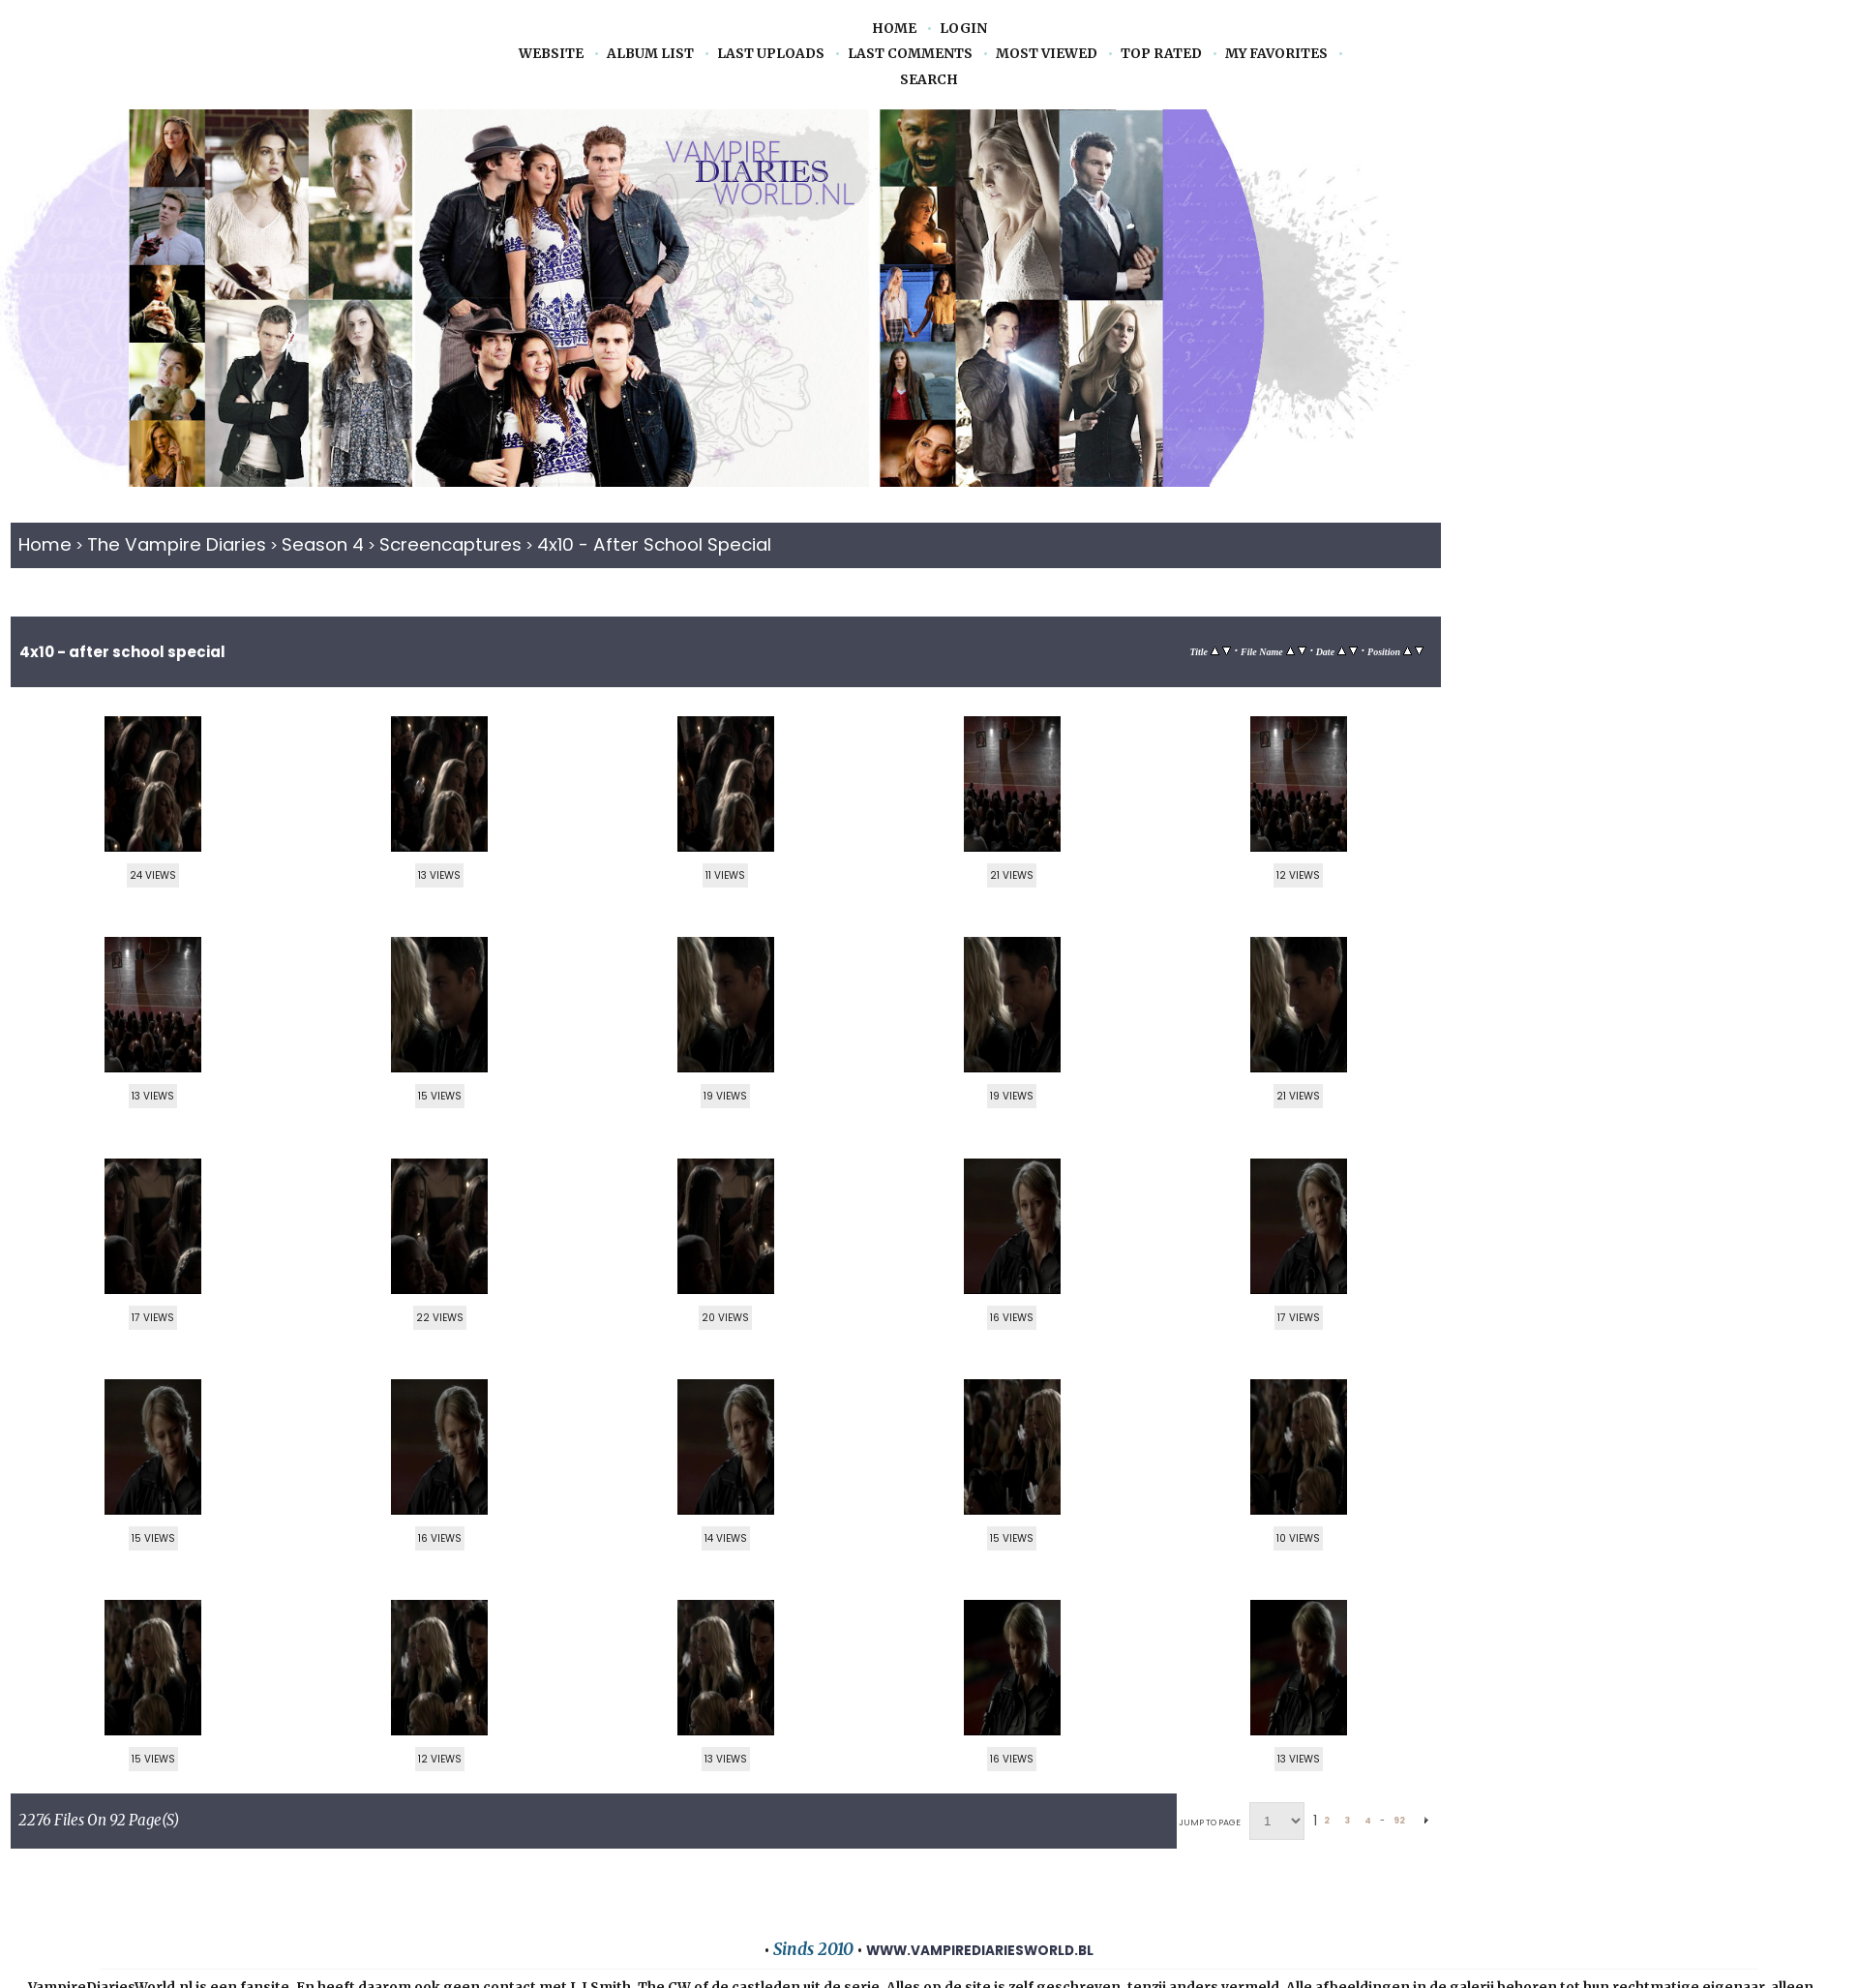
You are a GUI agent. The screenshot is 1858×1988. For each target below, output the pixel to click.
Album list (650, 53)
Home (894, 28)
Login (963, 28)
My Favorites (1276, 53)
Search (929, 80)
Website (551, 53)
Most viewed (1046, 53)
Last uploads (770, 53)
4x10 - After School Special (654, 544)
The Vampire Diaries (176, 544)
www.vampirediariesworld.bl (980, 1951)
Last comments (910, 53)
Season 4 (323, 544)
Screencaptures (450, 544)
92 (1399, 1820)
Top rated (1161, 53)
